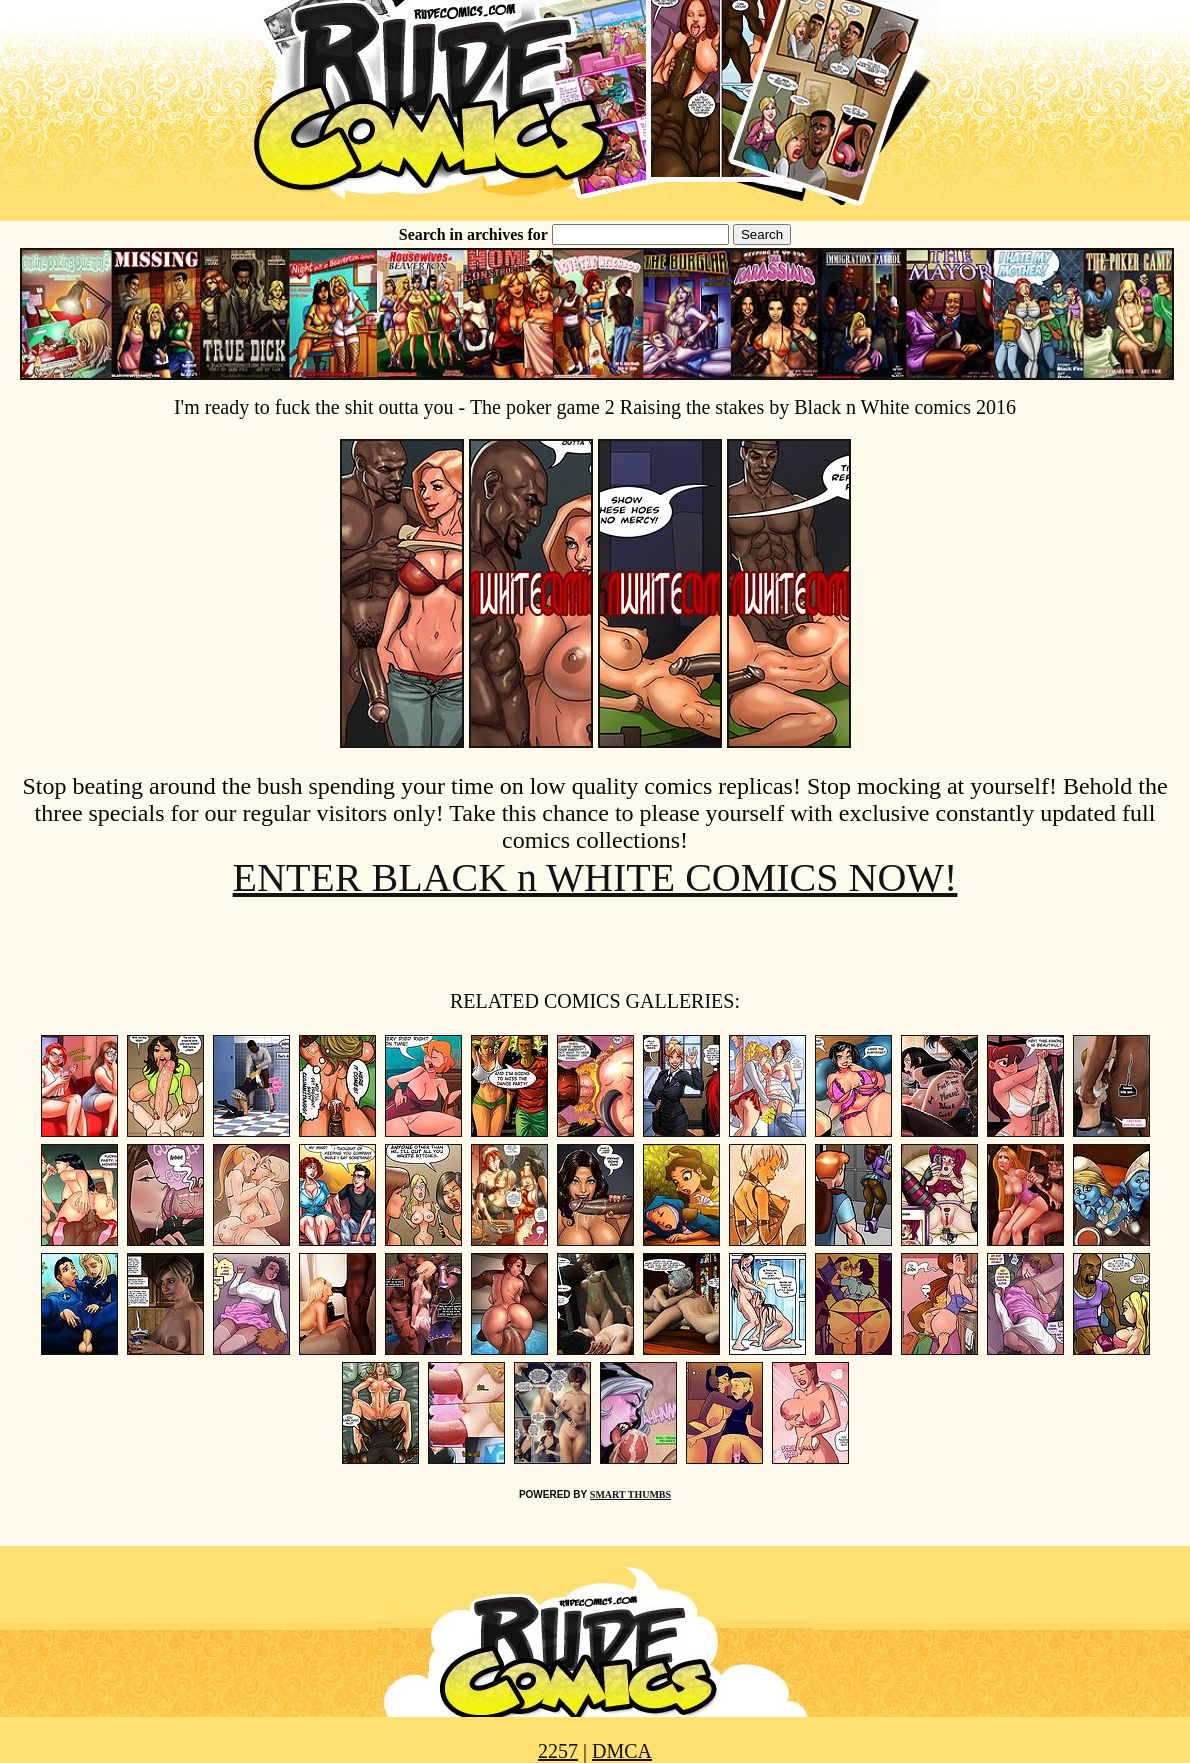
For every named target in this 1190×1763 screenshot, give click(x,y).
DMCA (622, 1751)
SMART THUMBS (630, 1494)
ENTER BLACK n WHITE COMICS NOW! (595, 877)
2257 (558, 1751)
